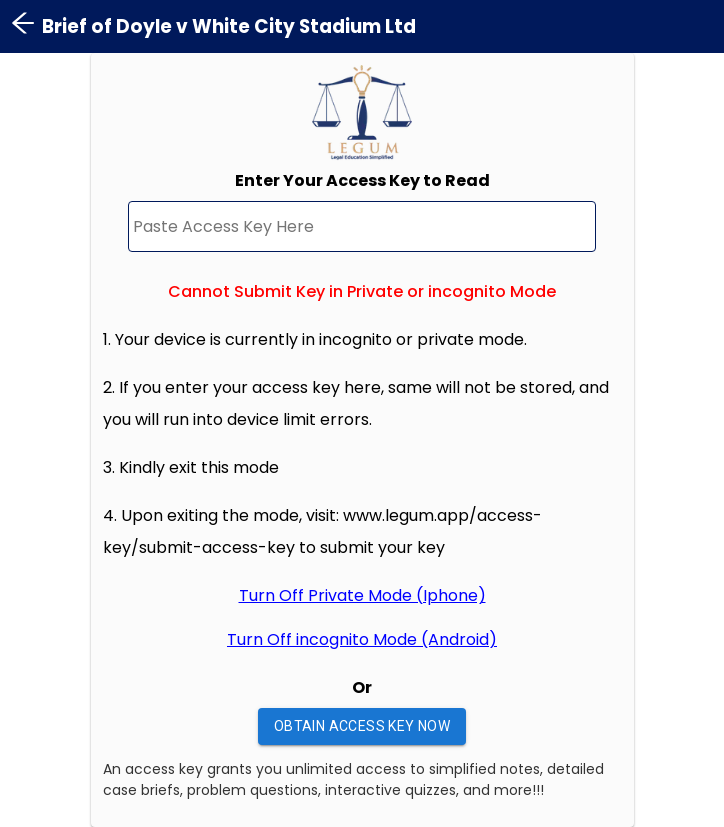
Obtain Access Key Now (362, 726)
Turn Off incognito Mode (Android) (362, 639)
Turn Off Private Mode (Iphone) (362, 595)
